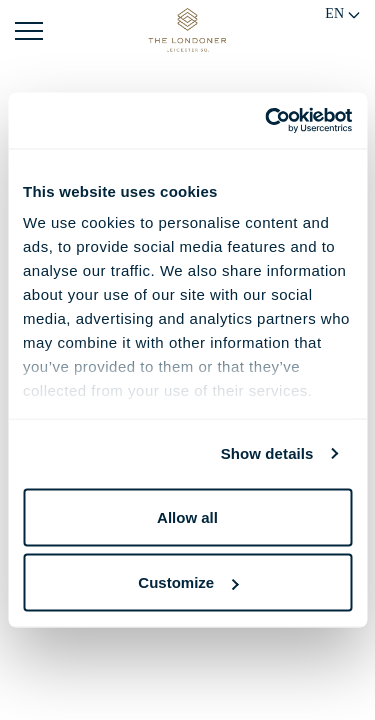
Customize (188, 582)
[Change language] (343, 17)
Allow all (187, 516)
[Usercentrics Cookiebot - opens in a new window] (267, 121)
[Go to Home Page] (187, 30)
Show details (267, 453)
